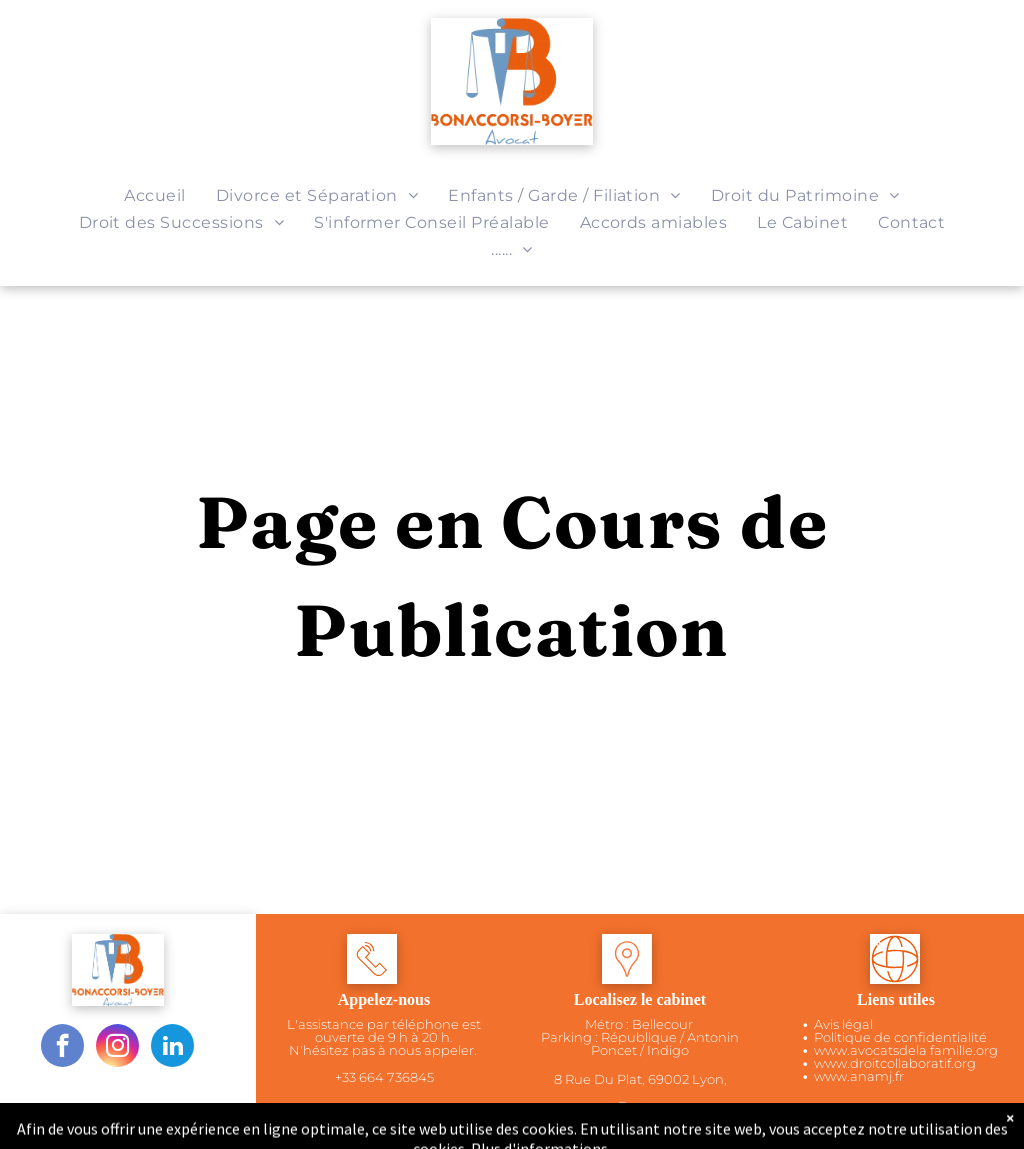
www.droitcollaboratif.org (895, 1063)
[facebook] (62, 1048)
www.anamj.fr (859, 1076)
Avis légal (843, 1024)
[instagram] (117, 1048)
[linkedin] (172, 1048)
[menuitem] (154, 195)
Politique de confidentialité (900, 1037)
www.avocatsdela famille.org (906, 1050)
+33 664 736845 (384, 1077)
